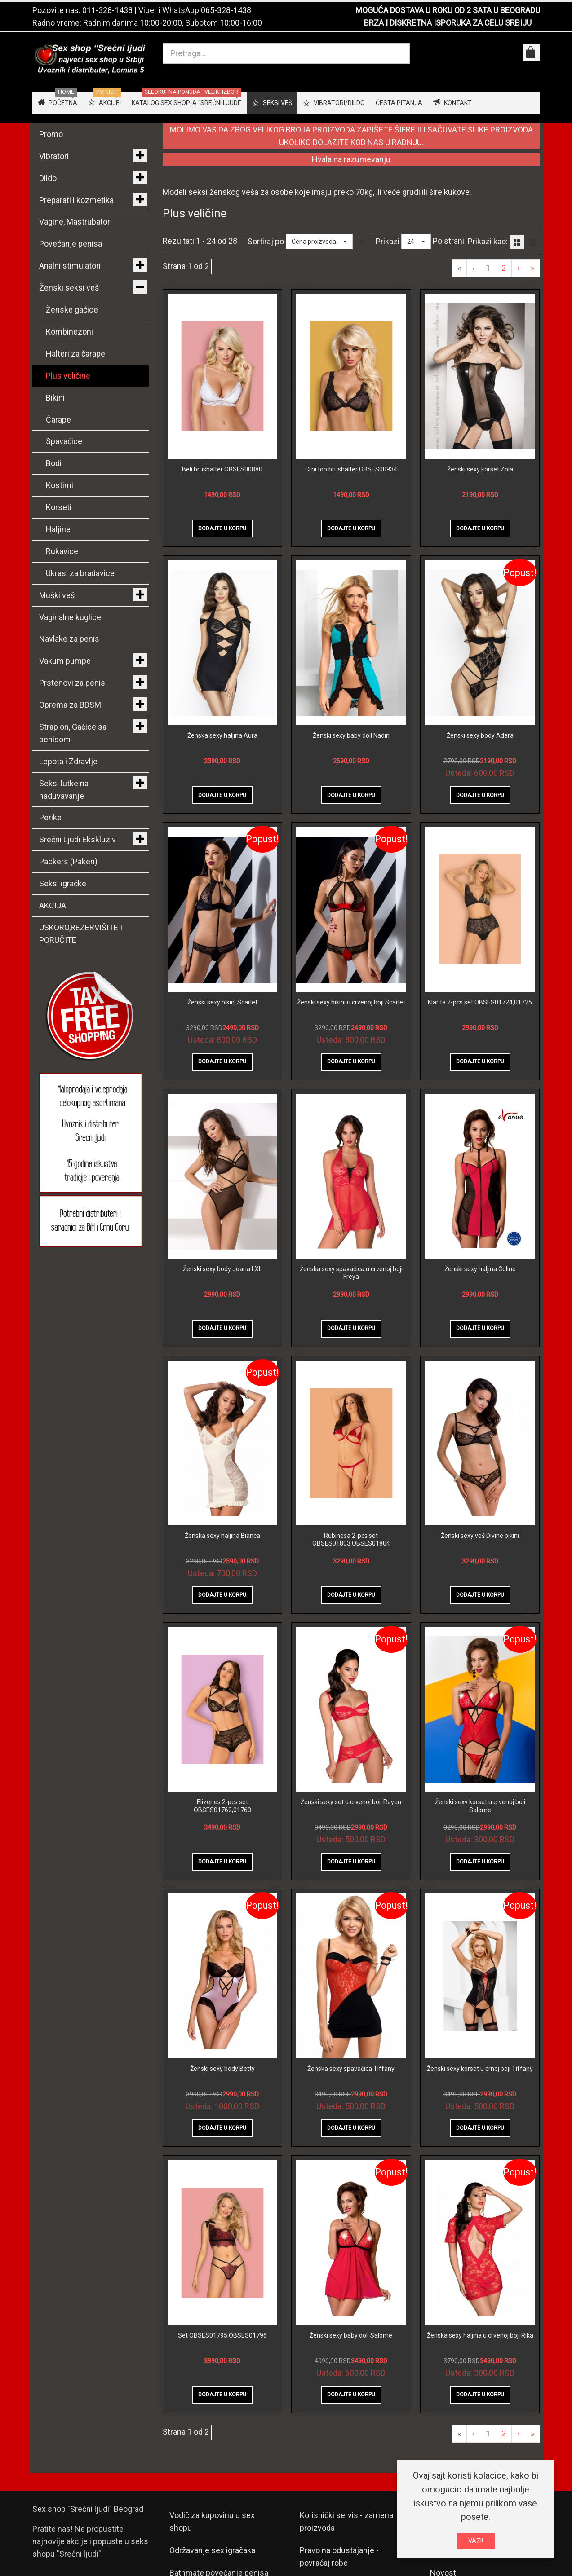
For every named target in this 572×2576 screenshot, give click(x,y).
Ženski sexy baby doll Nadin (351, 735)
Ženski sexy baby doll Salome (351, 2335)
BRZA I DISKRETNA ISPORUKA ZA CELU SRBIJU (448, 22)
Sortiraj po (266, 241)
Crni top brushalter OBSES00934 (351, 469)
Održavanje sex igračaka (212, 2550)
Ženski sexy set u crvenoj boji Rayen (351, 1801)
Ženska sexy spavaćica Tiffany (351, 2068)
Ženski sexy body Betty (222, 2068)
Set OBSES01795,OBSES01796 (222, 2335)
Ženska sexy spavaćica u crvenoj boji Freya (351, 1273)
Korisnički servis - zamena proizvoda (346, 2521)
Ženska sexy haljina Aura (222, 735)
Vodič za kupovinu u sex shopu (212, 2521)
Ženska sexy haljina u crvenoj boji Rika (480, 2335)
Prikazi (387, 241)
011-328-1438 (107, 10)
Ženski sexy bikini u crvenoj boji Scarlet (351, 1002)
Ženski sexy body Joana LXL (222, 1269)
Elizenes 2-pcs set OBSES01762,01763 (222, 1806)
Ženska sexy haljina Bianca (222, 1535)
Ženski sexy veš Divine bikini (480, 1535)
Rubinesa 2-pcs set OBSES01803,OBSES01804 (351, 1539)
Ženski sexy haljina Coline (480, 1269)
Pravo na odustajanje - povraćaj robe (339, 2556)
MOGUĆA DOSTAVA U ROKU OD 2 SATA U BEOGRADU (447, 10)
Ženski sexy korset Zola (480, 469)
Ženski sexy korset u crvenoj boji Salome (480, 1806)
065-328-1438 (226, 10)
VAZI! (475, 2541)
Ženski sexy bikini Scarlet (222, 1002)
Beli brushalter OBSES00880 (222, 469)
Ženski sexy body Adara (480, 735)
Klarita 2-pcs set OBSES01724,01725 (480, 1002)
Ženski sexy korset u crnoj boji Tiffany (480, 2068)
